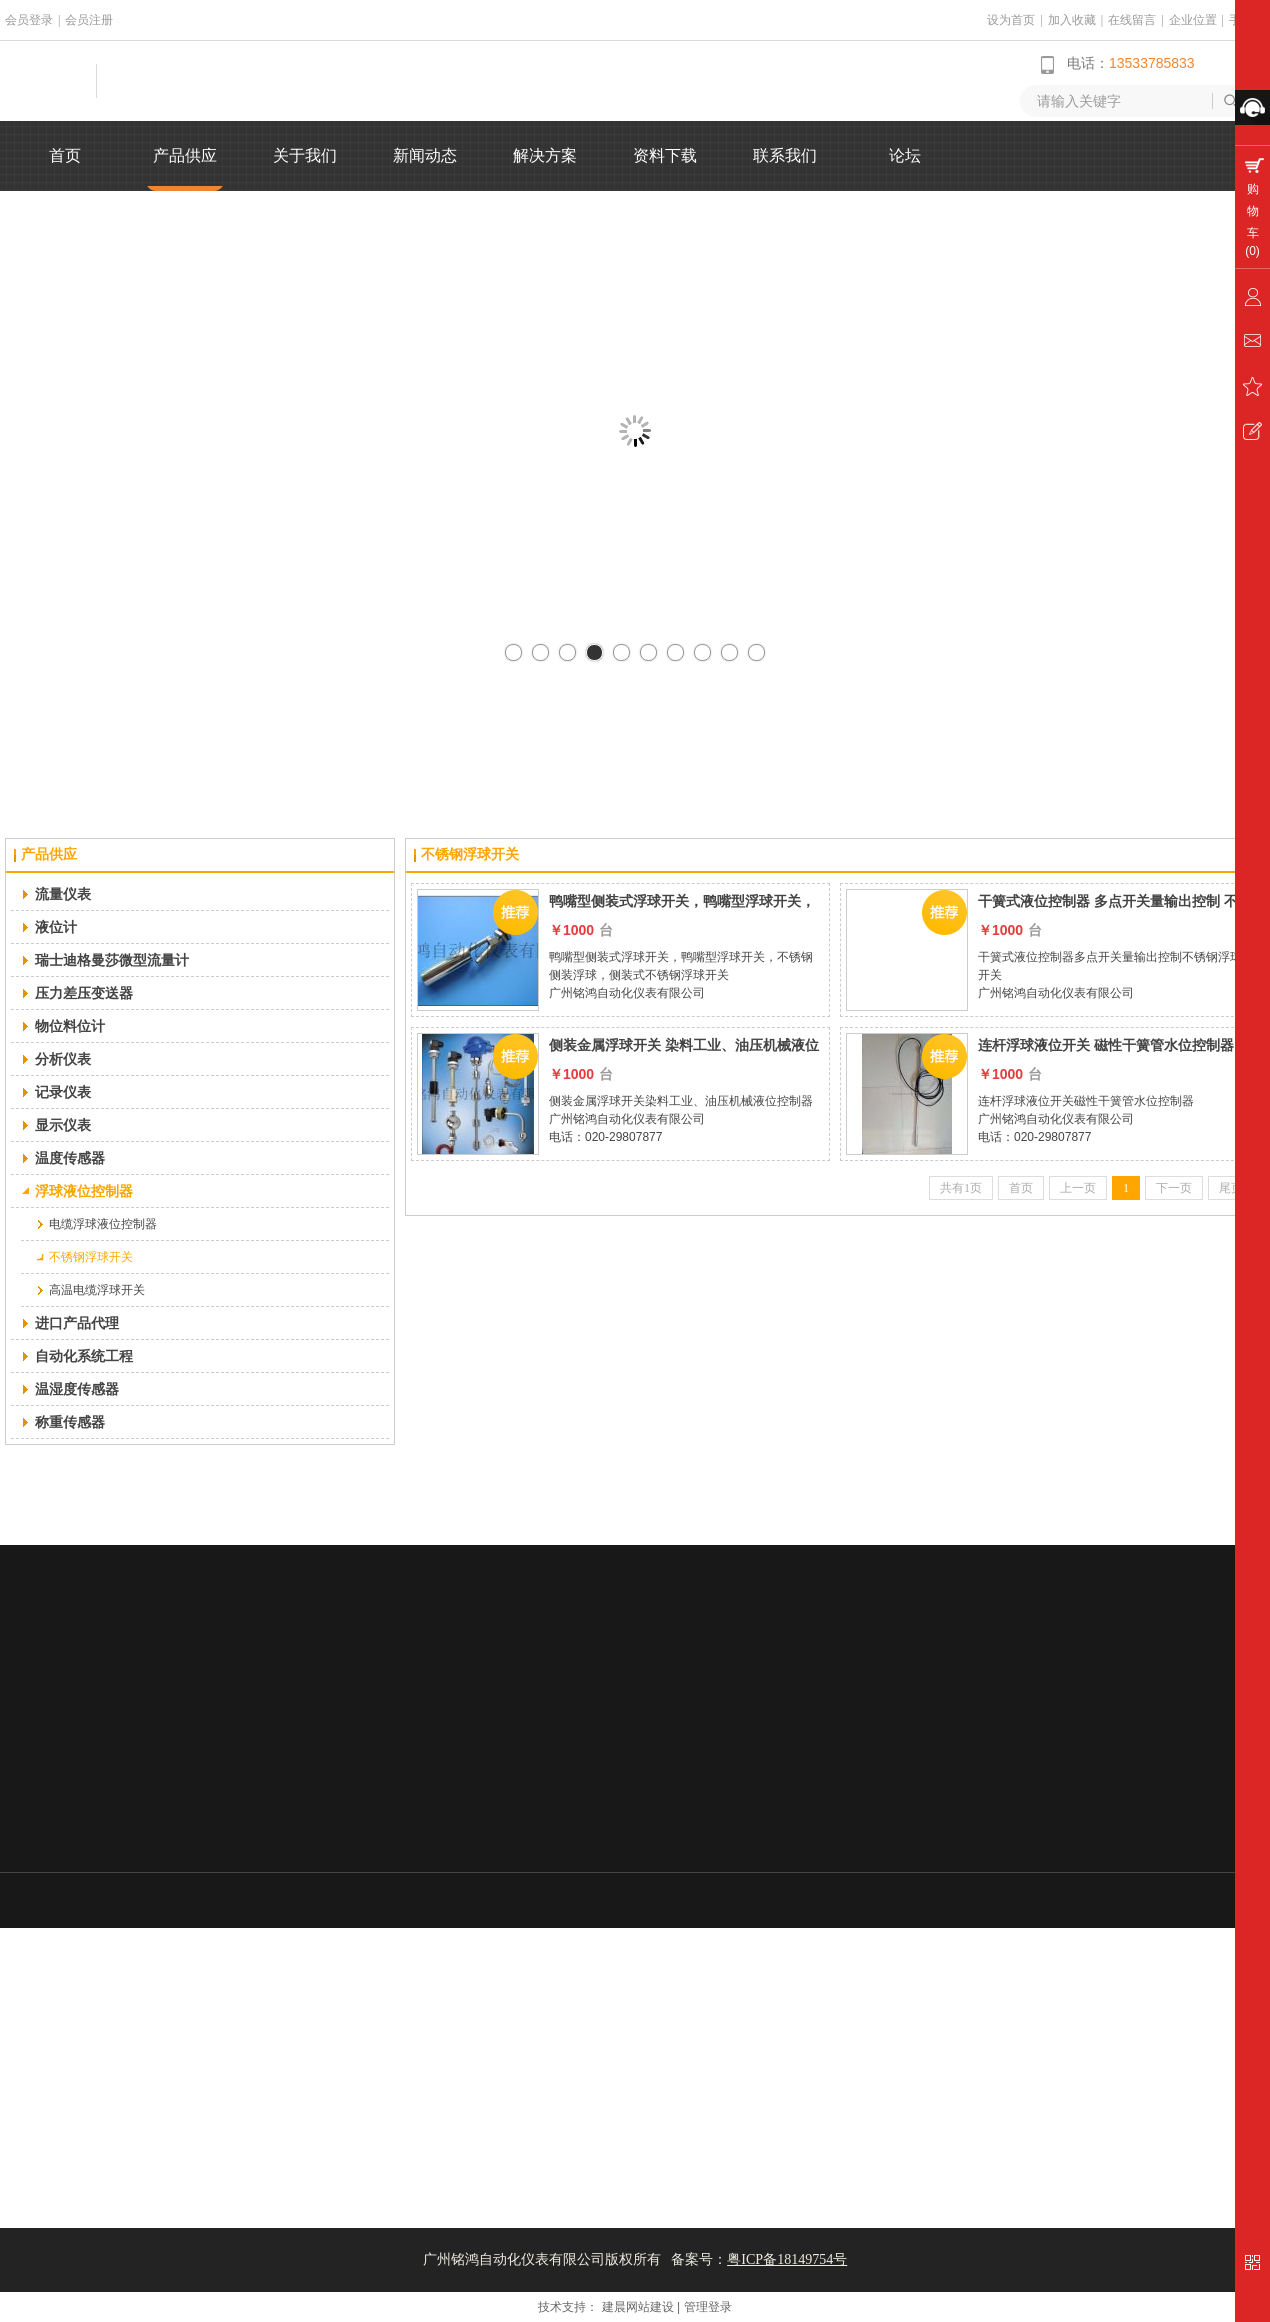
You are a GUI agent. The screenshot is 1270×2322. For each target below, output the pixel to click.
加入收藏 (1072, 20)
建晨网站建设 (638, 2307)
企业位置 (1193, 20)
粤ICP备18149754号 (787, 2259)
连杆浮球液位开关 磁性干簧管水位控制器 (1106, 1045)
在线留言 (1132, 20)
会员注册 (89, 20)
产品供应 (49, 854)
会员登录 (29, 20)
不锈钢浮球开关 (470, 854)
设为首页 (1011, 20)
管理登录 (708, 2307)
